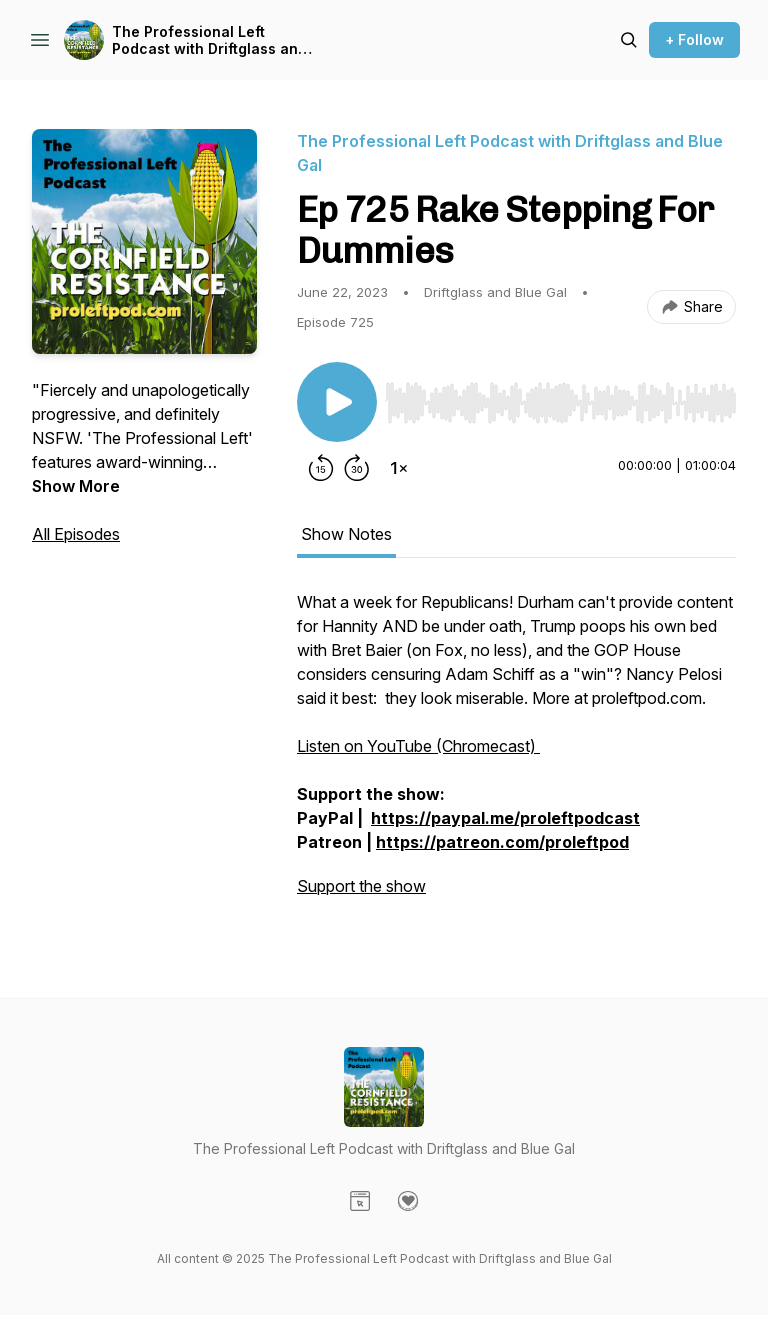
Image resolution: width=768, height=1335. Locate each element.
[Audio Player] (560, 397)
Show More (76, 486)
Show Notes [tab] (346, 534)
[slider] (560, 403)
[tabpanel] (516, 754)
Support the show (361, 886)
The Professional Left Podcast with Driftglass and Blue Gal (209, 40)
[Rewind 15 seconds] (321, 468)
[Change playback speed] (399, 468)
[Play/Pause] (337, 402)
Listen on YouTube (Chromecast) (418, 746)
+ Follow (694, 39)
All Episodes (76, 534)
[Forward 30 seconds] (357, 468)
